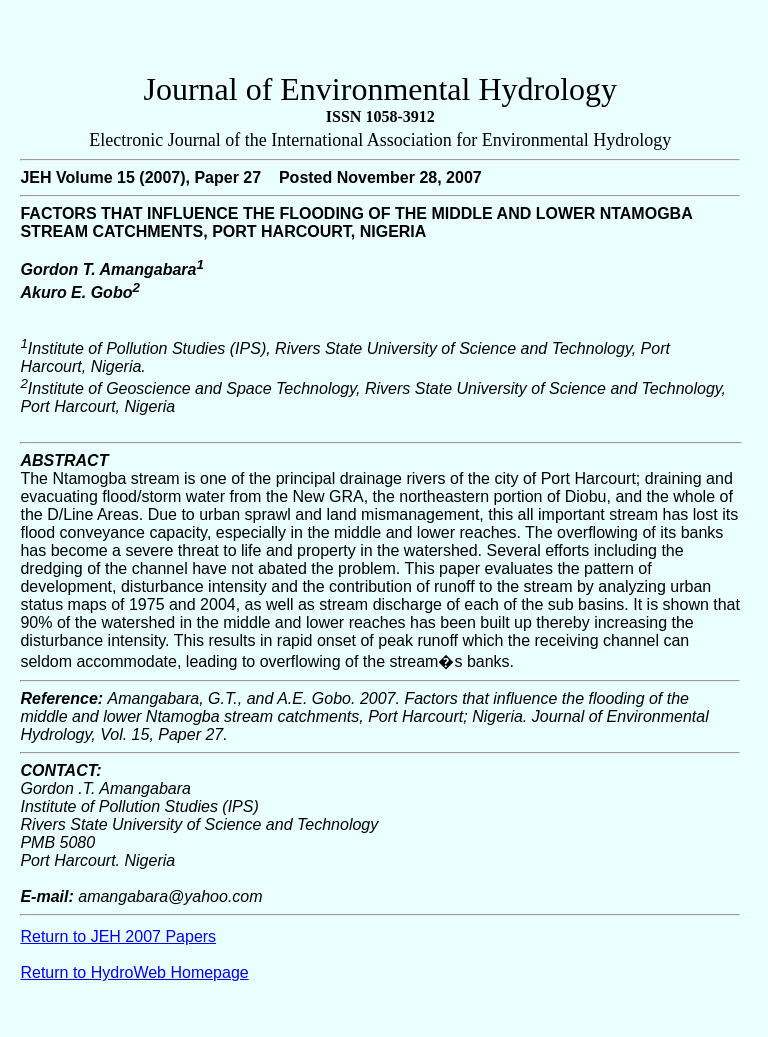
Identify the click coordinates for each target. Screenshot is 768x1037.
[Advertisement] (380, 41)
